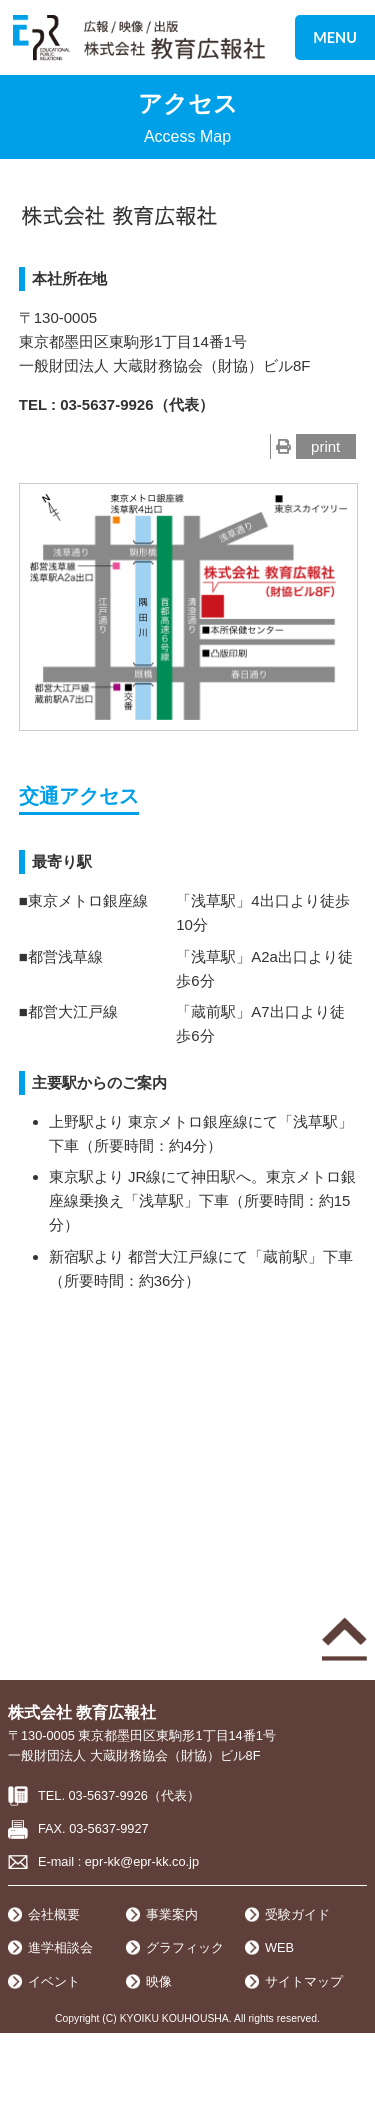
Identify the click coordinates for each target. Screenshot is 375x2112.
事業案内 (172, 1914)
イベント (54, 1981)
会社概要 (54, 1914)
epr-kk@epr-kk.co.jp (142, 1861)
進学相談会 (60, 1947)
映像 (159, 1981)
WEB (279, 1947)
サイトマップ (304, 1981)
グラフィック (185, 1947)
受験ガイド (297, 1914)
